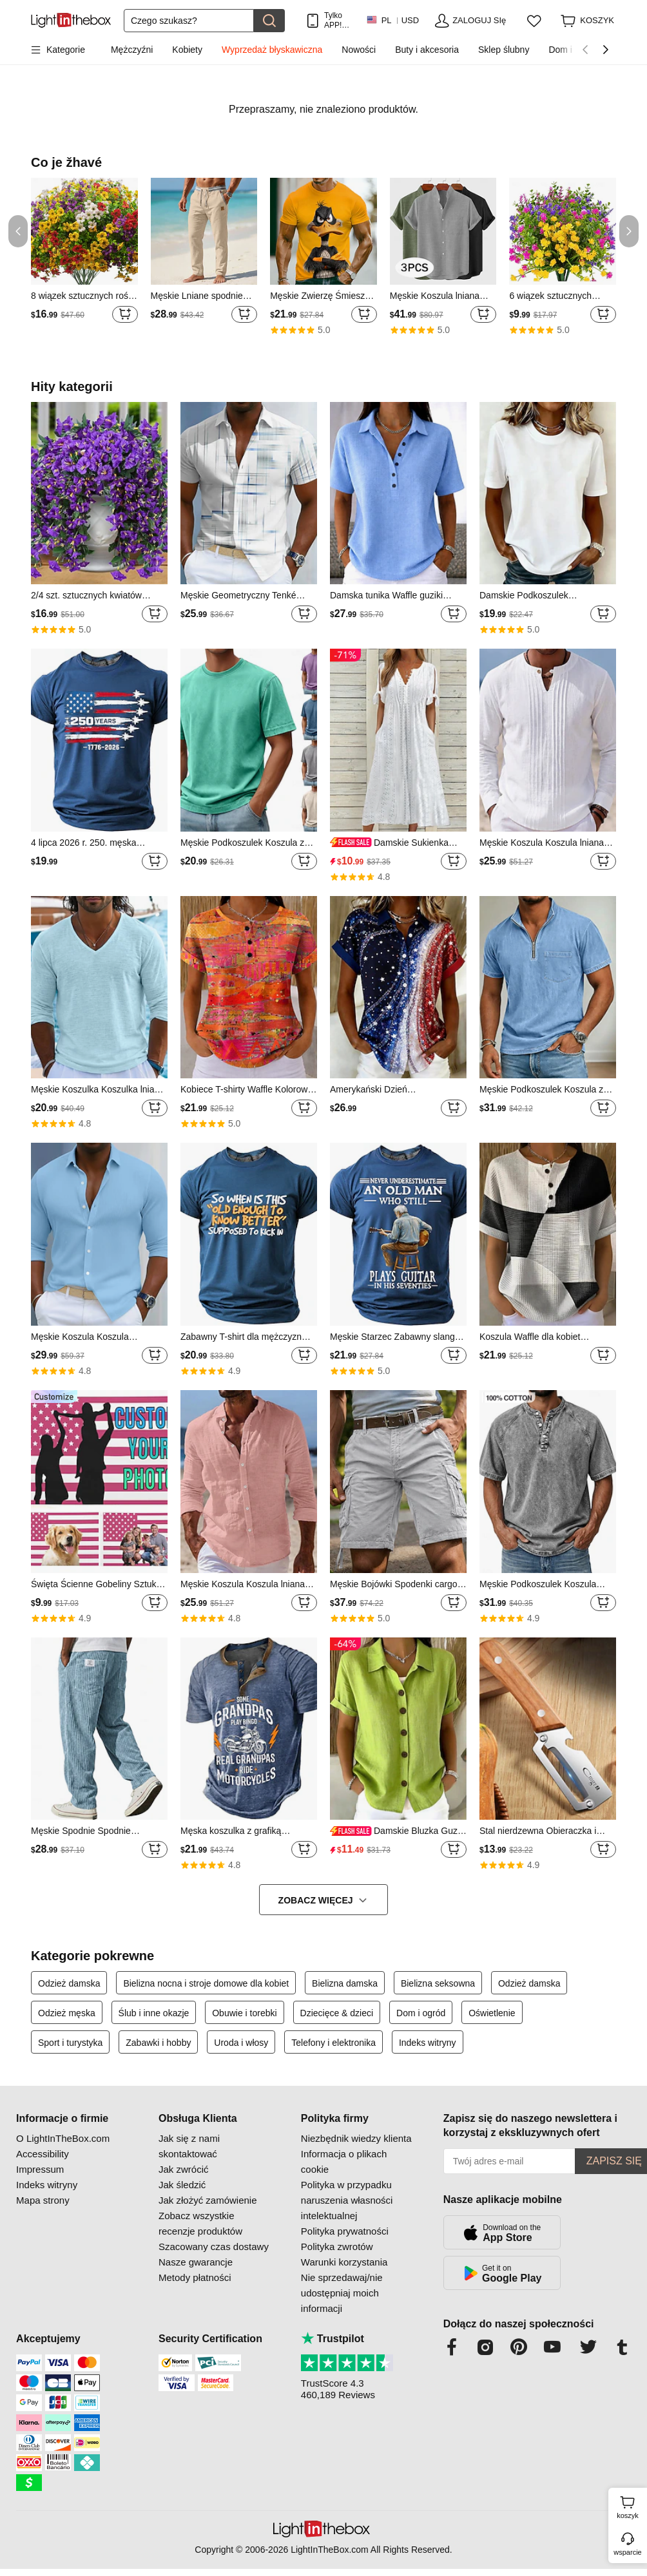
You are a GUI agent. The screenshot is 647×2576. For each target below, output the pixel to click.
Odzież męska (66, 2013)
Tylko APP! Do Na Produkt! (338, 20)
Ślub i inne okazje (154, 2013)
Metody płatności (195, 2277)
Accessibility (42, 2153)
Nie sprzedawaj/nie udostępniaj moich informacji (342, 2293)
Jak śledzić (182, 2184)
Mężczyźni (132, 49)
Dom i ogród (420, 2013)
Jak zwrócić (184, 2169)
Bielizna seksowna (438, 1983)
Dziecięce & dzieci (337, 2013)
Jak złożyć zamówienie (208, 2200)
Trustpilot (332, 2338)
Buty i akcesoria (427, 49)
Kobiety (187, 49)
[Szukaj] (189, 20)
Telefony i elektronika (333, 2042)
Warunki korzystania (344, 2261)
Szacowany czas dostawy (214, 2246)
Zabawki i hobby (158, 2042)
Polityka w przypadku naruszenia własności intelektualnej (347, 2200)
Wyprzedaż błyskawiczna (272, 49)
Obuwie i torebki (244, 2013)
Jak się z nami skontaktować (189, 2146)
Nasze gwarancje (196, 2261)
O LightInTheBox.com (63, 2138)
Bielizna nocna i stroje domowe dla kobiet (206, 1983)
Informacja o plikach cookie (344, 2161)
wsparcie (627, 2552)
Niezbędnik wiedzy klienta (356, 2138)
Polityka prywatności (345, 2231)
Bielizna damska (345, 1983)
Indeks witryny (427, 2042)
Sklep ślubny (503, 49)
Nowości (359, 49)
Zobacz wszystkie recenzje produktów (200, 2223)
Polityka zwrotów (337, 2246)
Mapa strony (43, 2200)
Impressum (40, 2169)
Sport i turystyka (70, 2042)
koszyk (630, 2505)
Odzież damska (69, 1983)
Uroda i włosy (241, 2042)
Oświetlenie (491, 2013)
